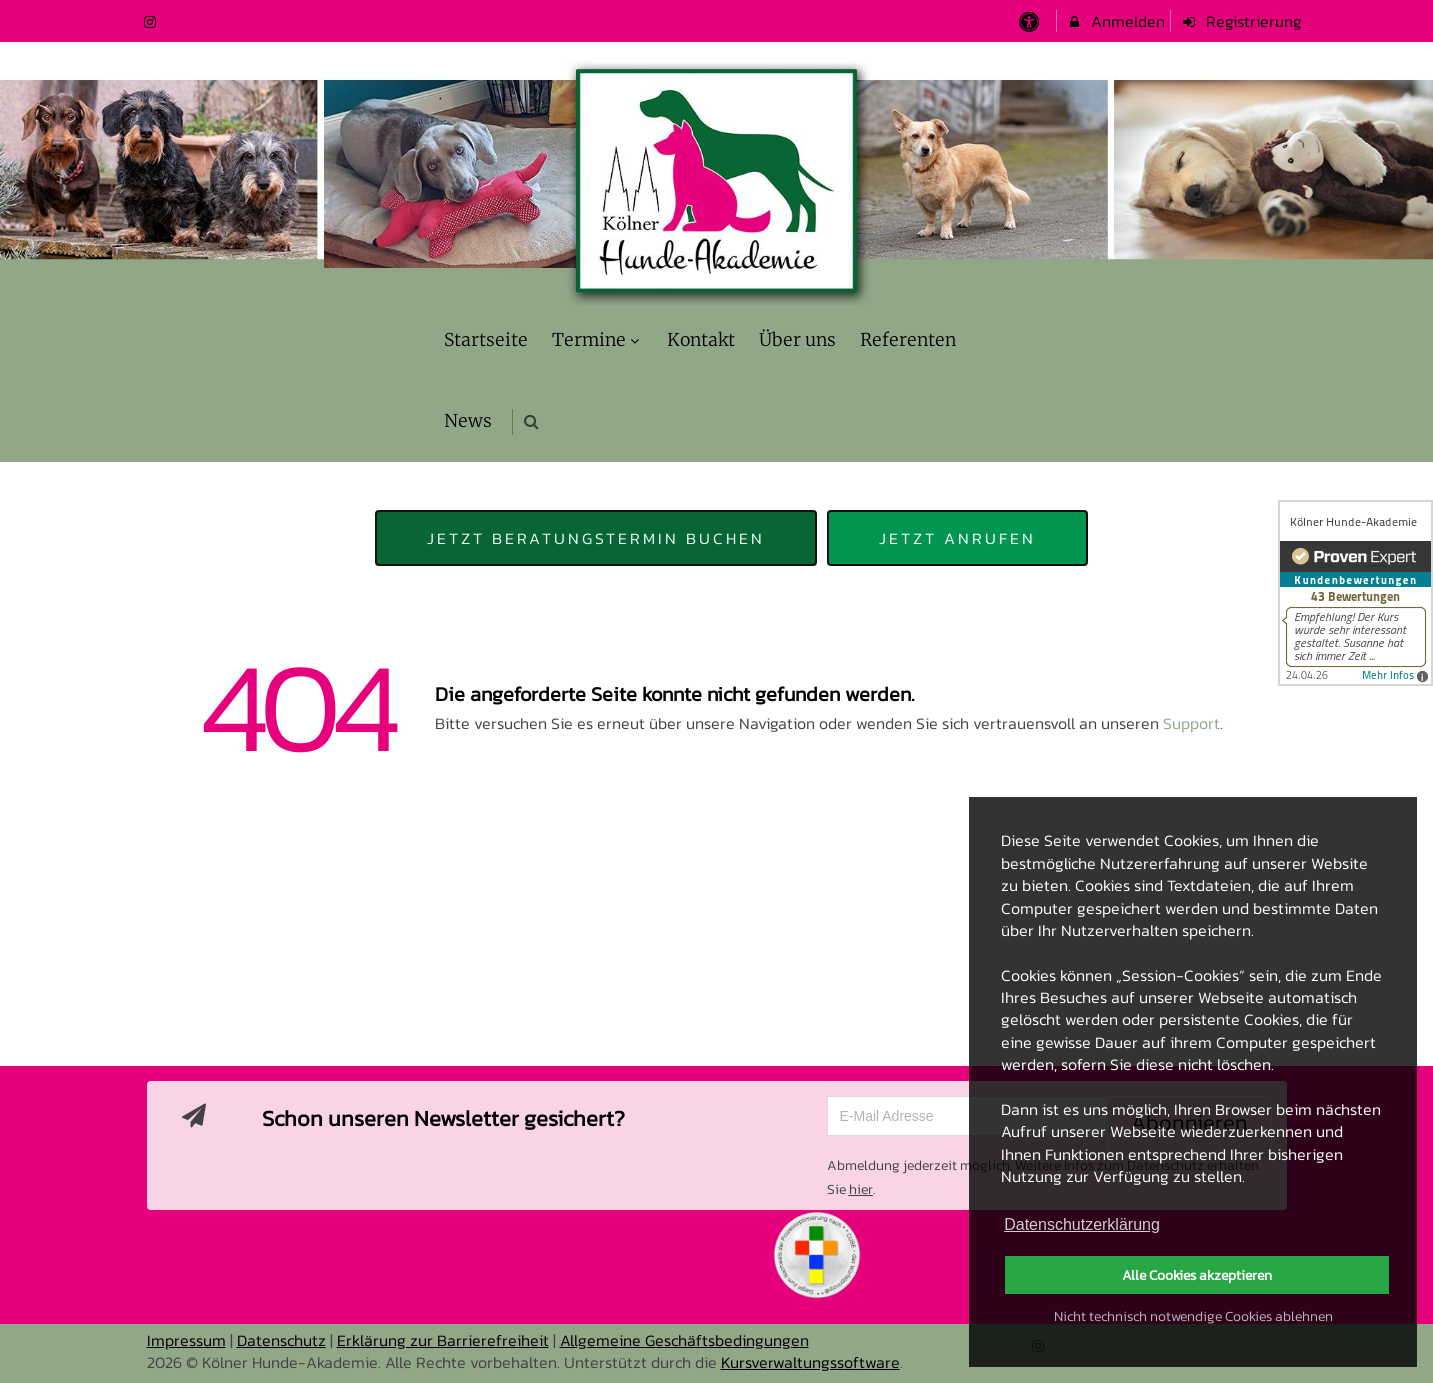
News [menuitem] (468, 421)
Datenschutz (281, 1340)
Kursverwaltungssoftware (810, 1362)
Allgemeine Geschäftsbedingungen (684, 1340)
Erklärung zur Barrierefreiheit (443, 1340)
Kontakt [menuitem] (701, 340)
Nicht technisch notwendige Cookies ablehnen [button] (1193, 1316)
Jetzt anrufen (957, 538)
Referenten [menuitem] (908, 340)
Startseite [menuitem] (486, 340)
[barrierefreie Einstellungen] (1031, 21)
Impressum (186, 1340)
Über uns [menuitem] (797, 340)
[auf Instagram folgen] (153, 21)
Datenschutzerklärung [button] (1082, 1224)
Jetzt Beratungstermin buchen (596, 538)
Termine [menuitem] (598, 340)
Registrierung (1241, 21)
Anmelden (1116, 21)
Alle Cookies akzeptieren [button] (1197, 1275)
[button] (531, 421)
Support (1191, 723)
